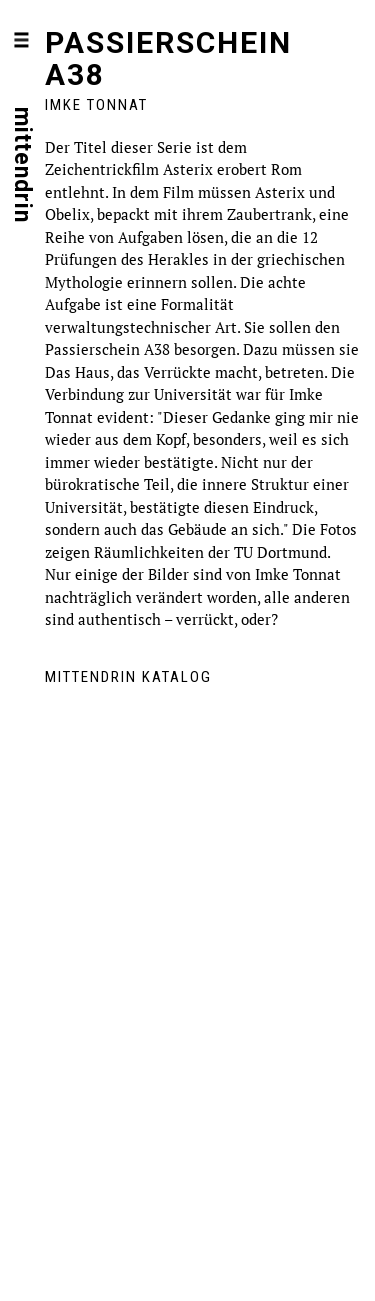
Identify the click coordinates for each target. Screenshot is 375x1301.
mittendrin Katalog (128, 677)
